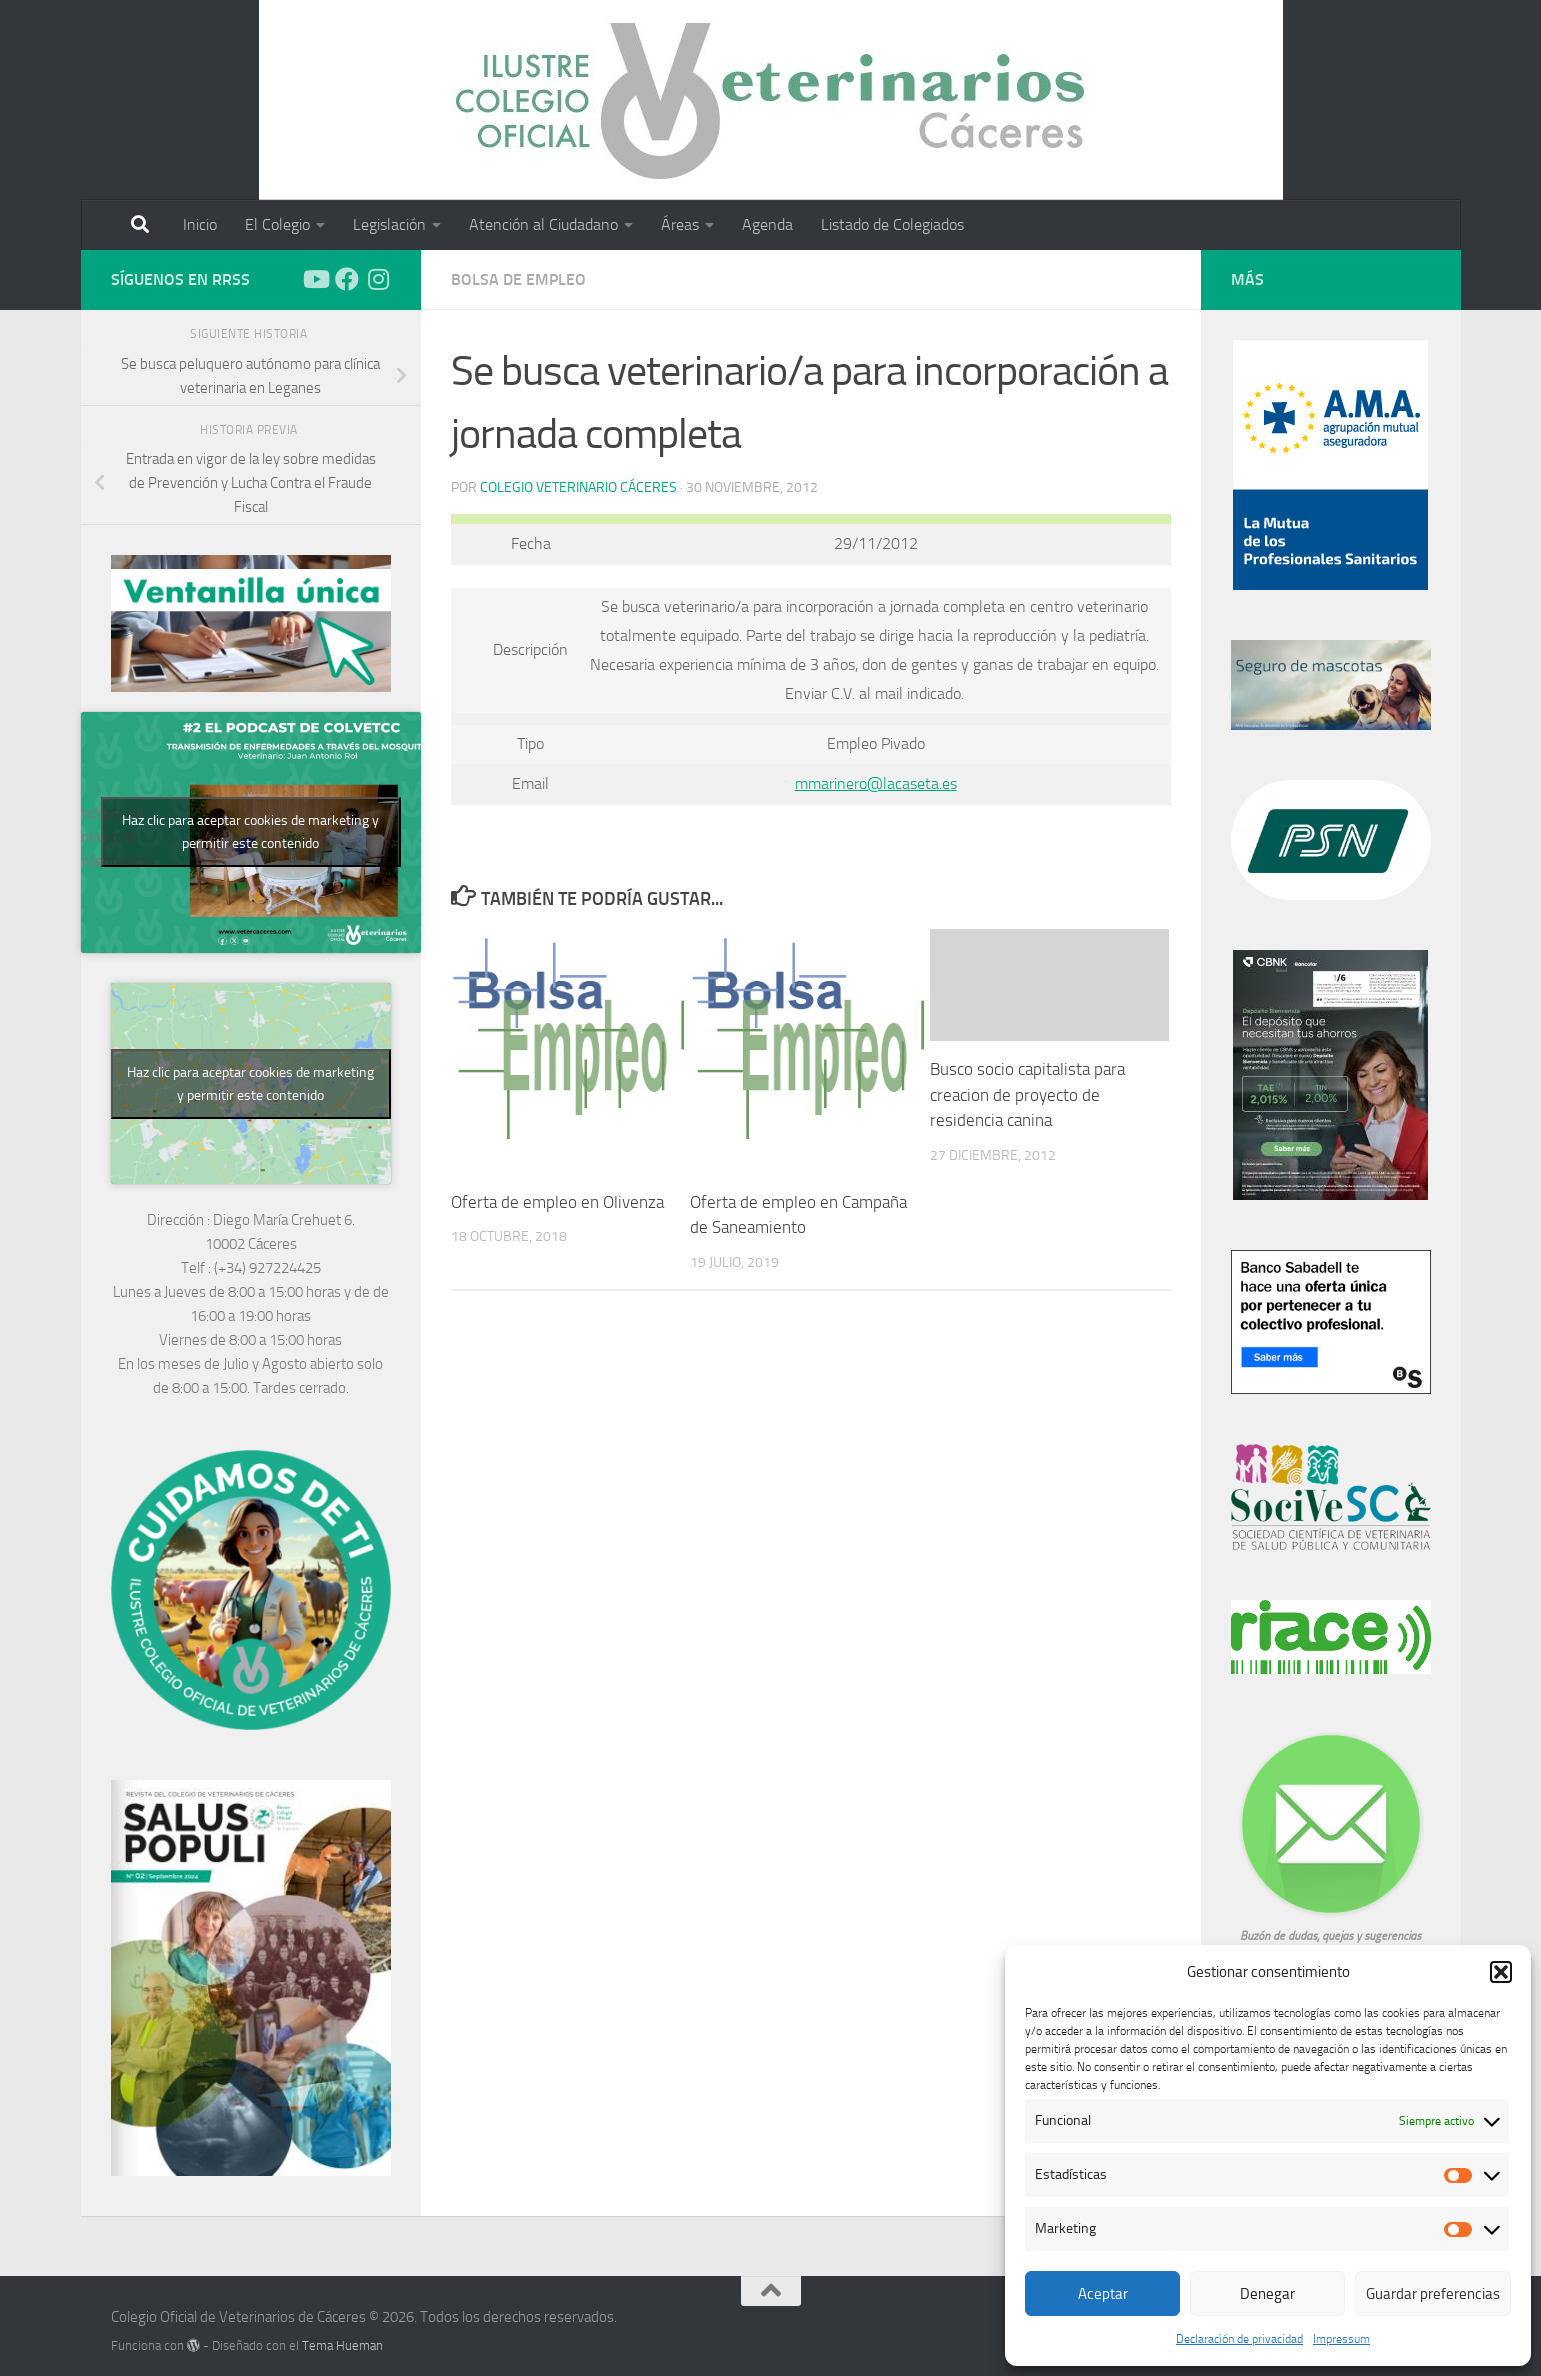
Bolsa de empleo (518, 279)
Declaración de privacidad (1239, 2339)
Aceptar (1103, 2294)
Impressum (1341, 2339)
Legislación (389, 224)
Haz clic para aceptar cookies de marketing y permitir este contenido (250, 832)
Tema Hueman (342, 2345)
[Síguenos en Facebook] (347, 279)
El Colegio (277, 224)
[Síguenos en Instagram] (379, 279)
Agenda (767, 224)
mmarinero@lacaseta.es (876, 783)
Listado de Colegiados (892, 224)
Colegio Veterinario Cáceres (578, 487)
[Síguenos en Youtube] (315, 279)
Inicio (200, 224)
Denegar (1267, 2294)
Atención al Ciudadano (543, 224)
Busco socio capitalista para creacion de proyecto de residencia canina (1027, 1094)
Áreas (680, 224)
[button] (1501, 1972)
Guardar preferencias (1433, 2294)
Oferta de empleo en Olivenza (557, 1202)
